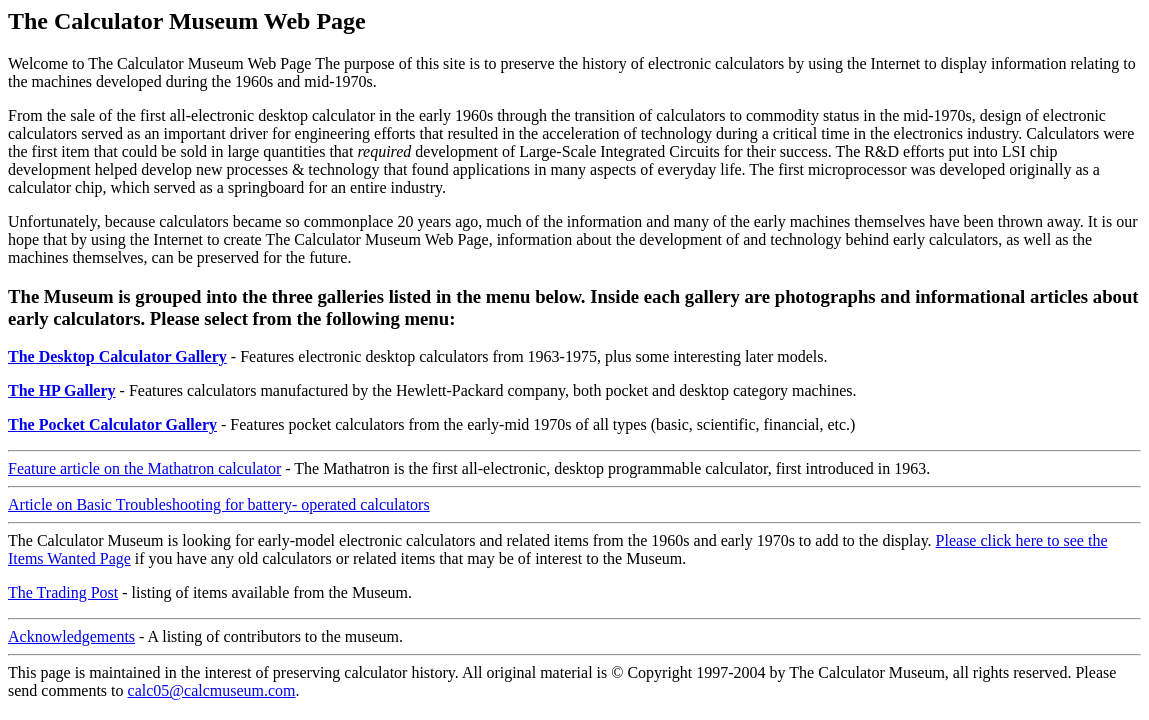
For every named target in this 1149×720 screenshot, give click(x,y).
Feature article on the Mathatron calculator (144, 468)
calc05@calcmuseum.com (212, 690)
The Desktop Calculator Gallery (117, 356)
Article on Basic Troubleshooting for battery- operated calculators (219, 504)
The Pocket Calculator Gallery (112, 424)
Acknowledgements (71, 636)
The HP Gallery (62, 390)
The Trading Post (63, 592)
